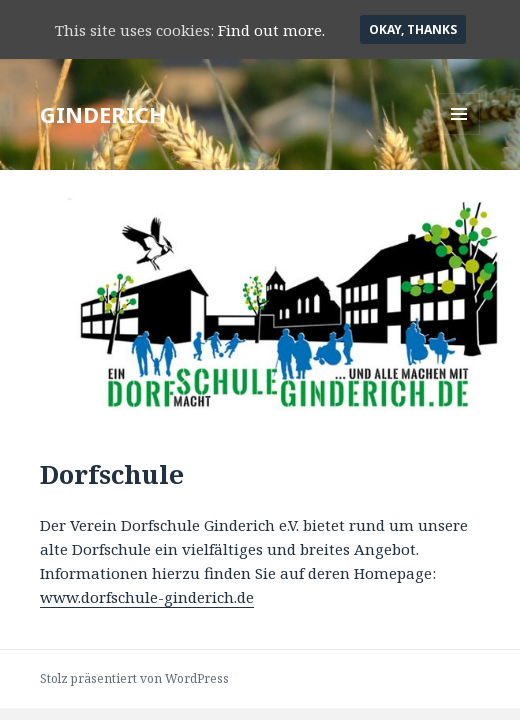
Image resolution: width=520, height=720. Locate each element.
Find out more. (271, 30)
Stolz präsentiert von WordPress (134, 678)
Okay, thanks (413, 29)
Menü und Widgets (459, 134)
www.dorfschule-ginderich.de (147, 597)
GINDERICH (103, 114)
